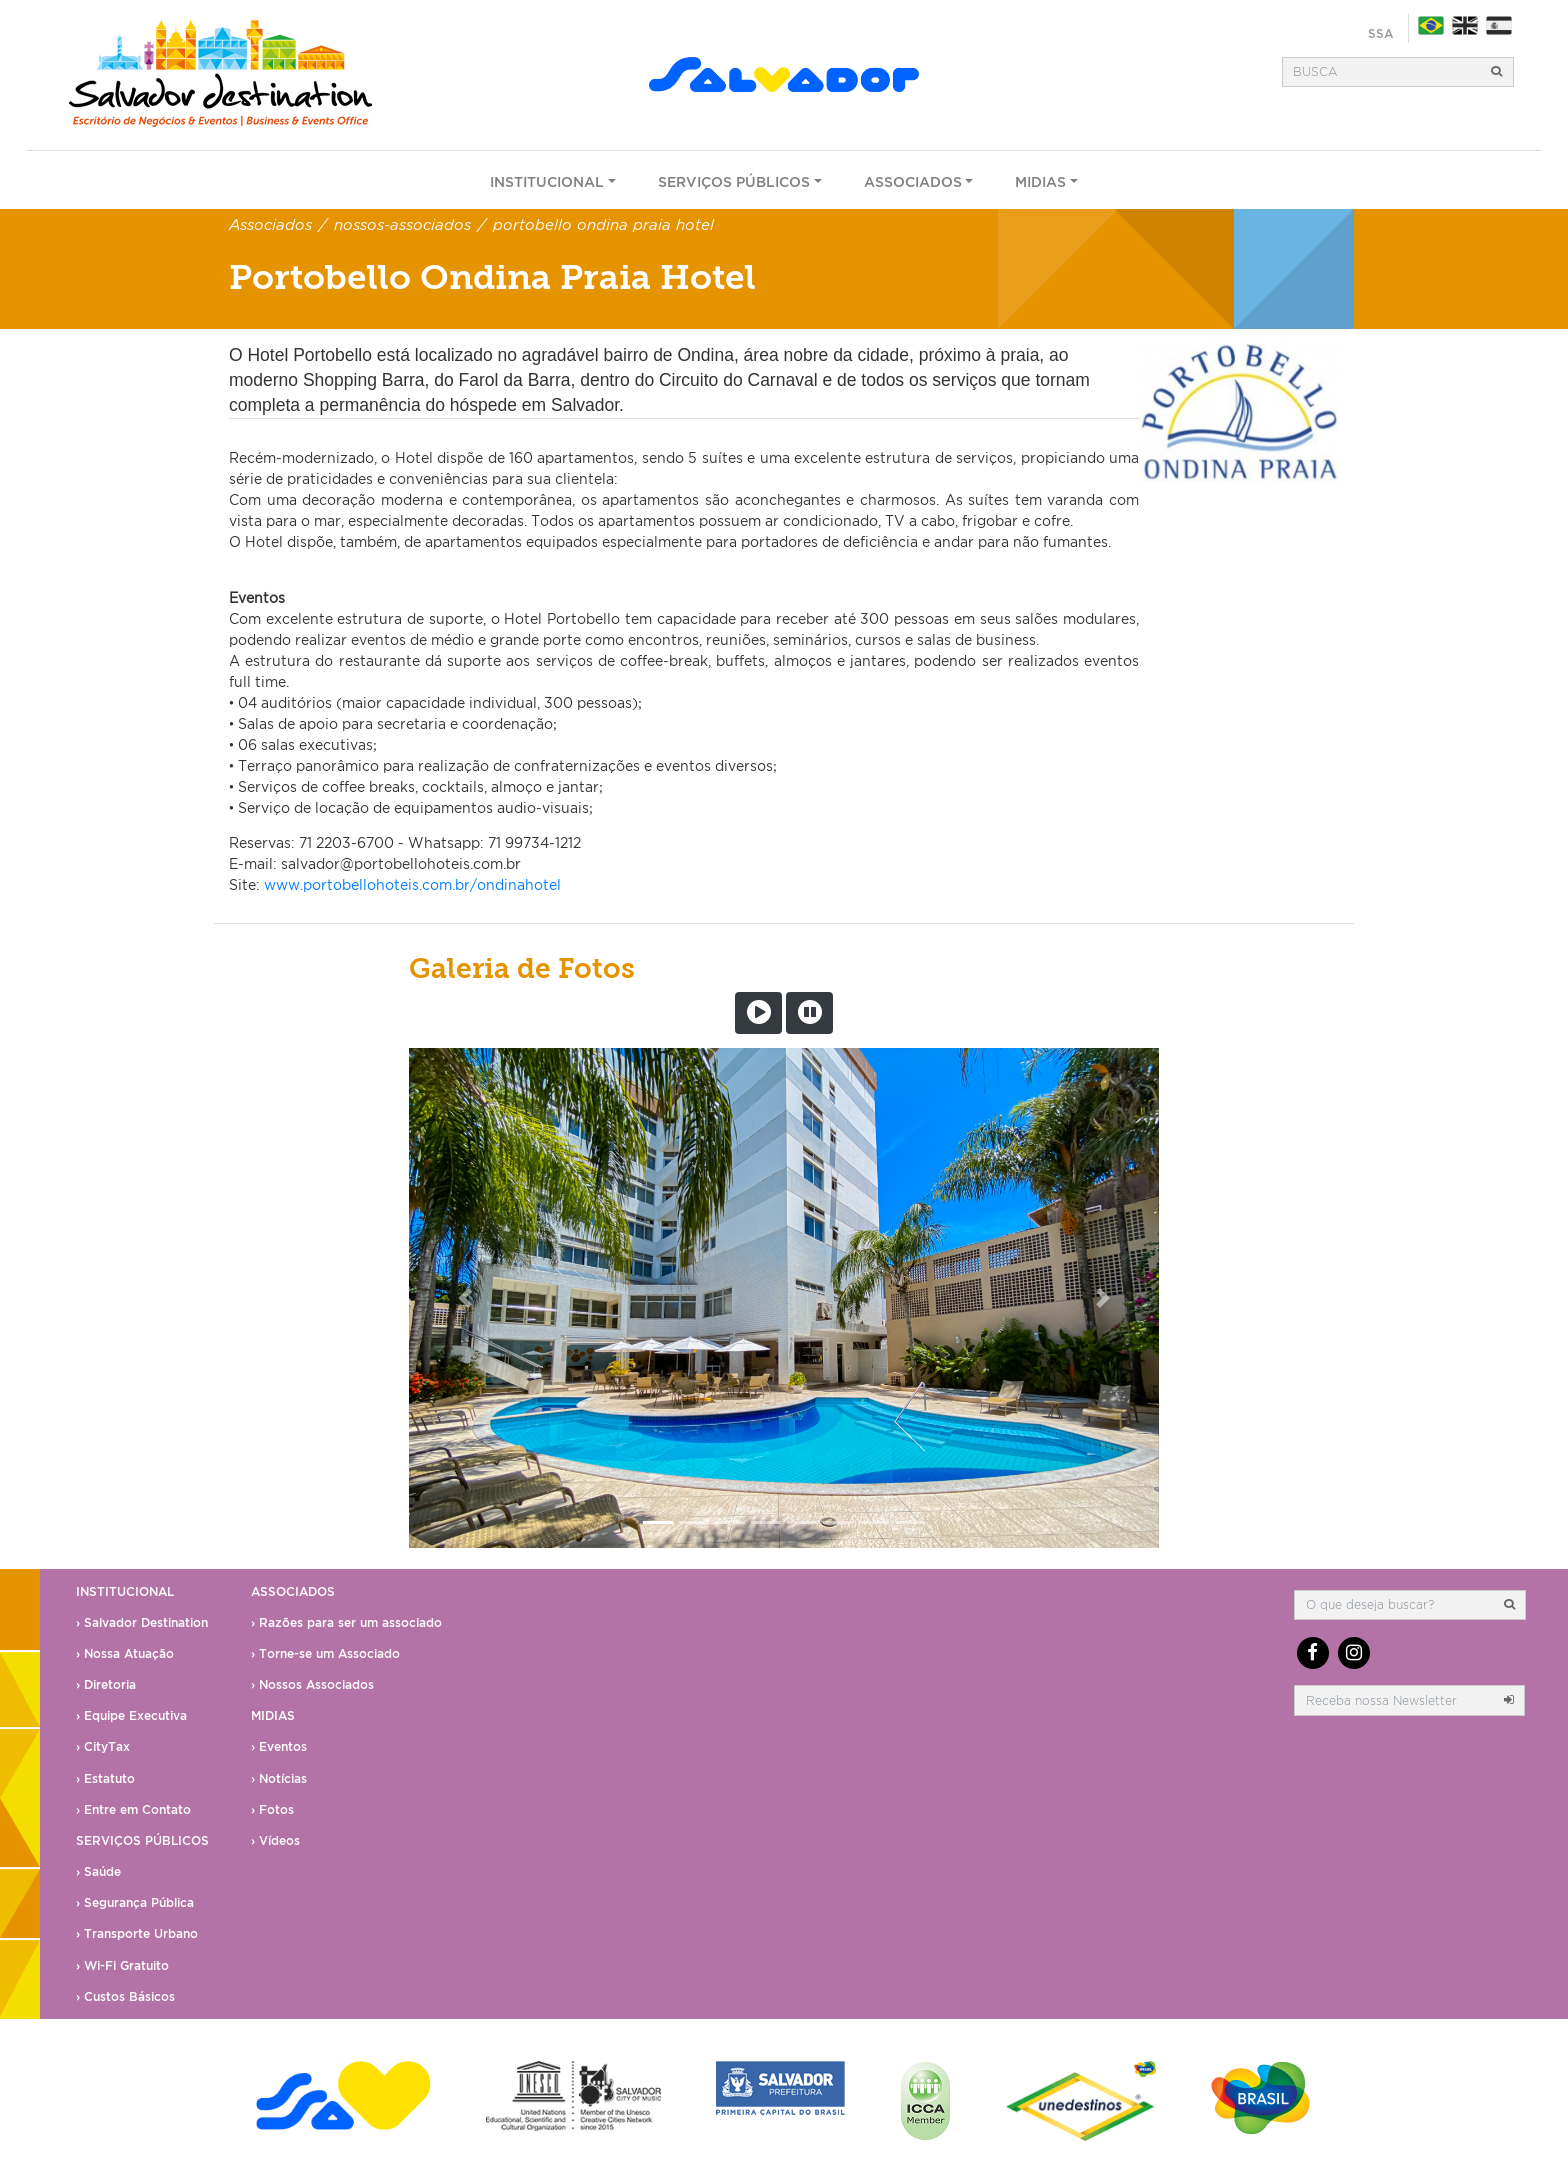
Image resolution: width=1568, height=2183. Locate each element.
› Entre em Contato (133, 1809)
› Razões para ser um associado (346, 1622)
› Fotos (272, 1809)
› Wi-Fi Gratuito (122, 1965)
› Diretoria (106, 1684)
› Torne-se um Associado (325, 1653)
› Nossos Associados (312, 1684)
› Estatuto (105, 1778)
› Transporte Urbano (137, 1933)
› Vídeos (275, 1840)
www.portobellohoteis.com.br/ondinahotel (412, 884)
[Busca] (1382, 72)
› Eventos (279, 1746)
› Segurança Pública (135, 1902)
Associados (913, 181)
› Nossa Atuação (125, 1653)
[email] (1394, 1700)
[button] (465, 1298)
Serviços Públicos (734, 181)
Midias (1040, 181)
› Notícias (279, 1778)
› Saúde (98, 1871)
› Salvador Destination (142, 1622)
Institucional (547, 181)
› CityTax (103, 1746)
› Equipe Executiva (131, 1715)
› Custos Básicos (125, 1996)
